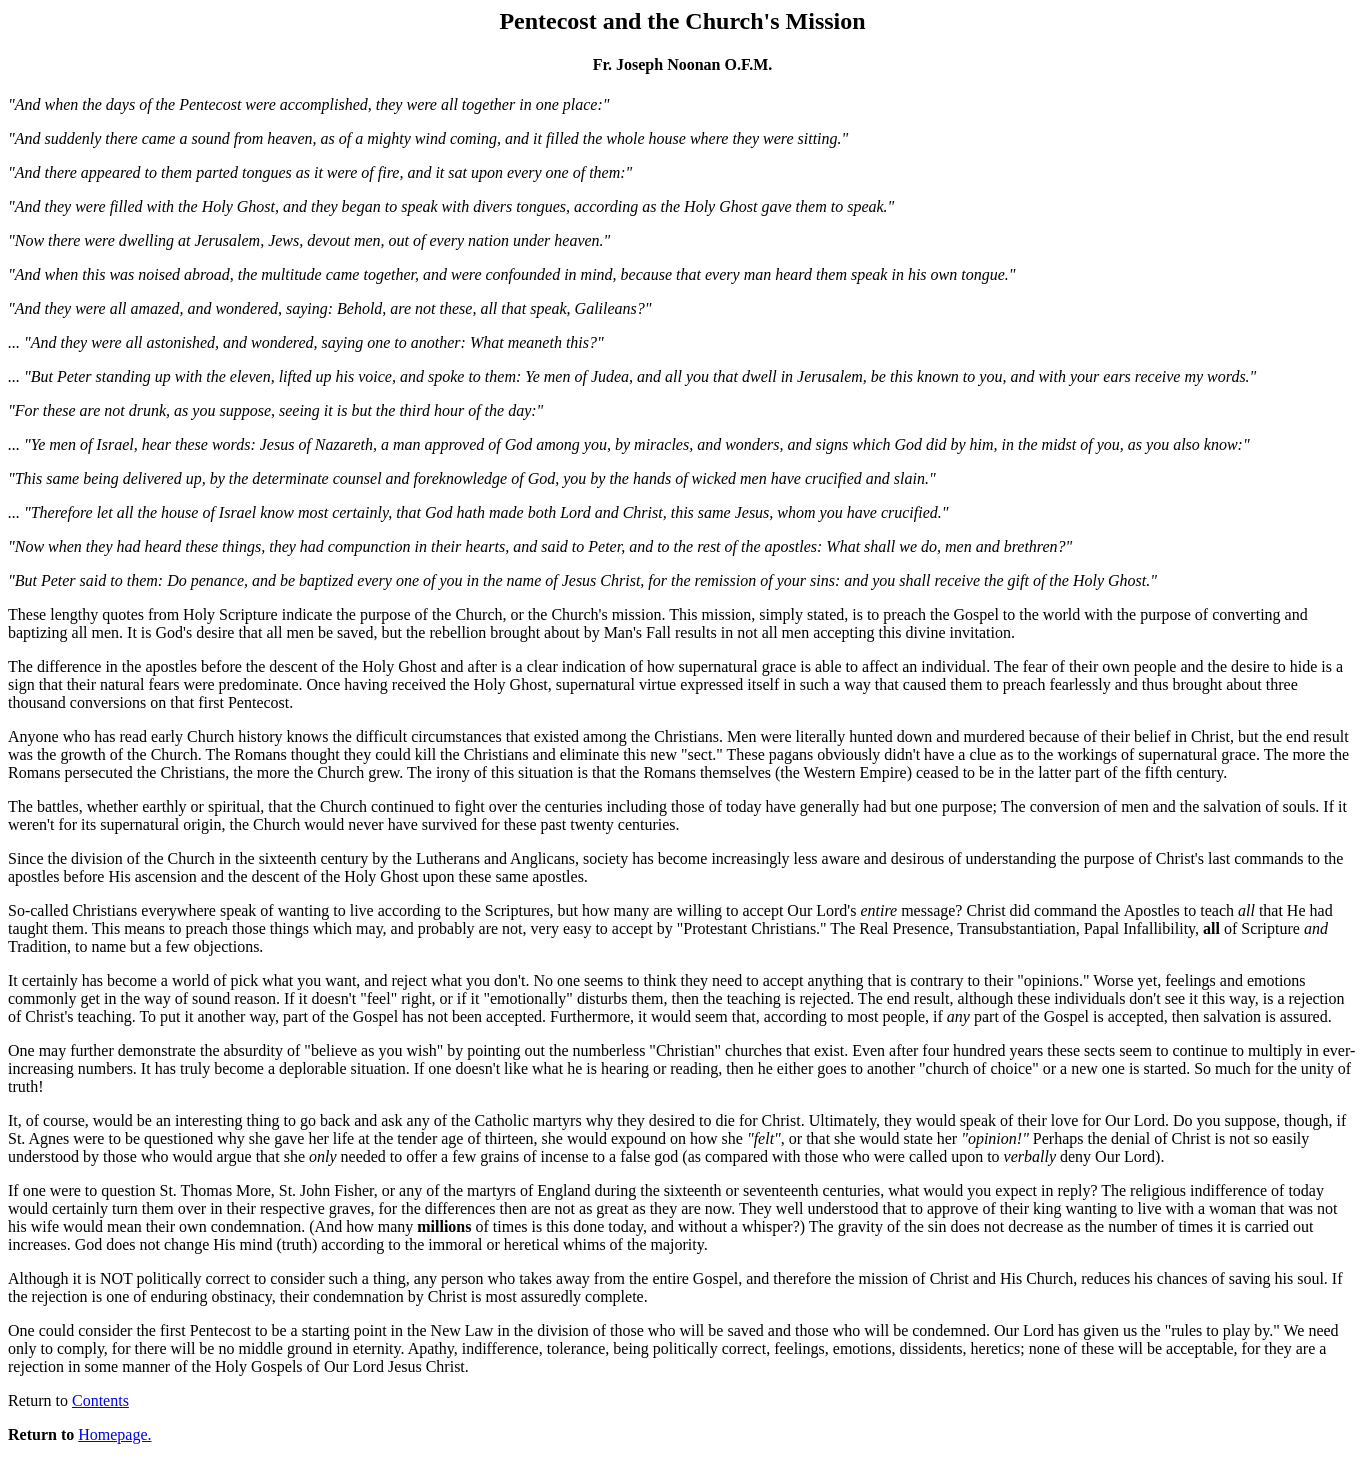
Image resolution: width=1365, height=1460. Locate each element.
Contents (100, 1400)
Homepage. (114, 1434)
